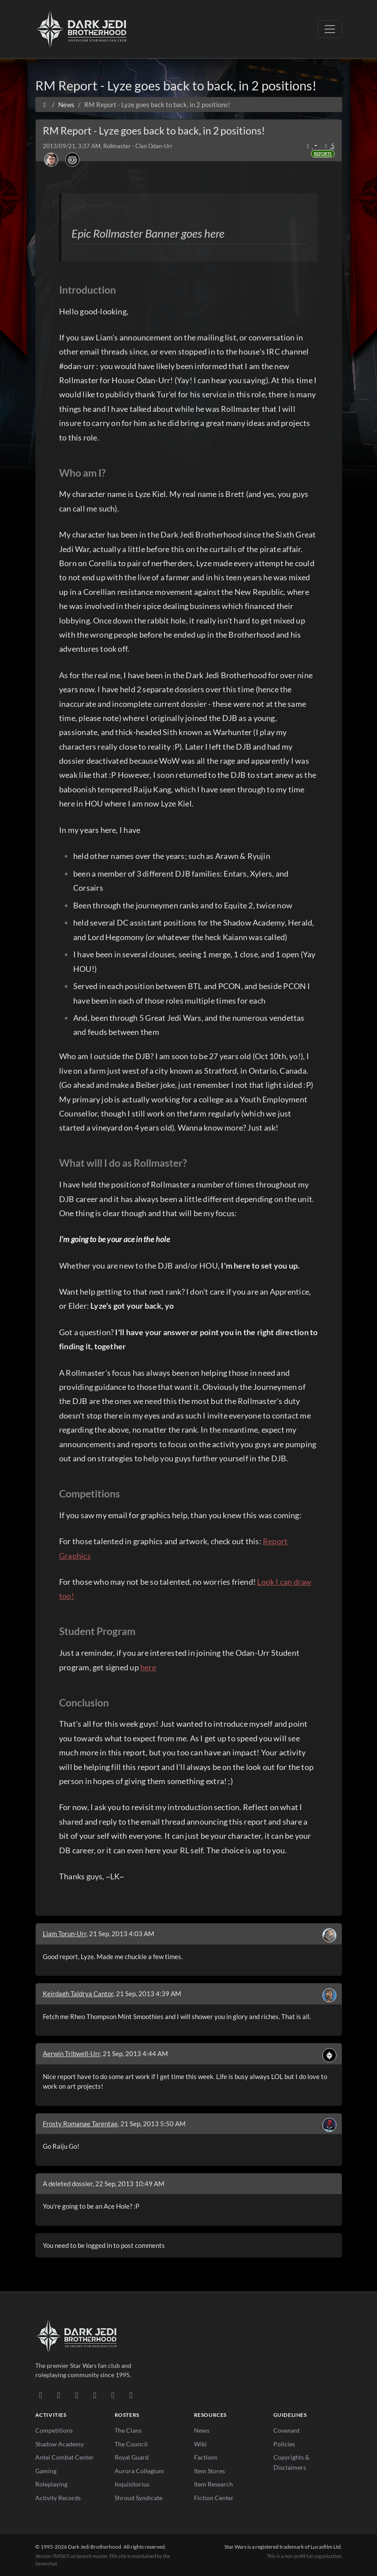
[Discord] (40, 2394)
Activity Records (58, 2497)
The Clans (128, 2430)
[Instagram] (95, 2394)
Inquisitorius (132, 2484)
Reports (323, 153)
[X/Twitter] (113, 2394)
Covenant (286, 2430)
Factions (205, 2457)
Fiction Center (214, 2497)
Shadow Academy (59, 2444)
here (148, 1667)
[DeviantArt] (58, 2394)
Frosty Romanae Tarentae (80, 2124)
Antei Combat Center (64, 2457)
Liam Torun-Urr (64, 1934)
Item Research (213, 2484)
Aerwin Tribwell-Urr (71, 2053)
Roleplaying (51, 2484)
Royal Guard (132, 2457)
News (201, 2430)
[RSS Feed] (131, 2394)
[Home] (45, 104)
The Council (131, 2444)
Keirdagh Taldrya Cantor (78, 1993)
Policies (284, 2444)
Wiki (200, 2444)
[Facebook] (76, 2394)
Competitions (54, 2430)
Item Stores (209, 2471)
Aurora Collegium (139, 2471)
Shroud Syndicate (138, 2497)
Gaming (45, 2471)
